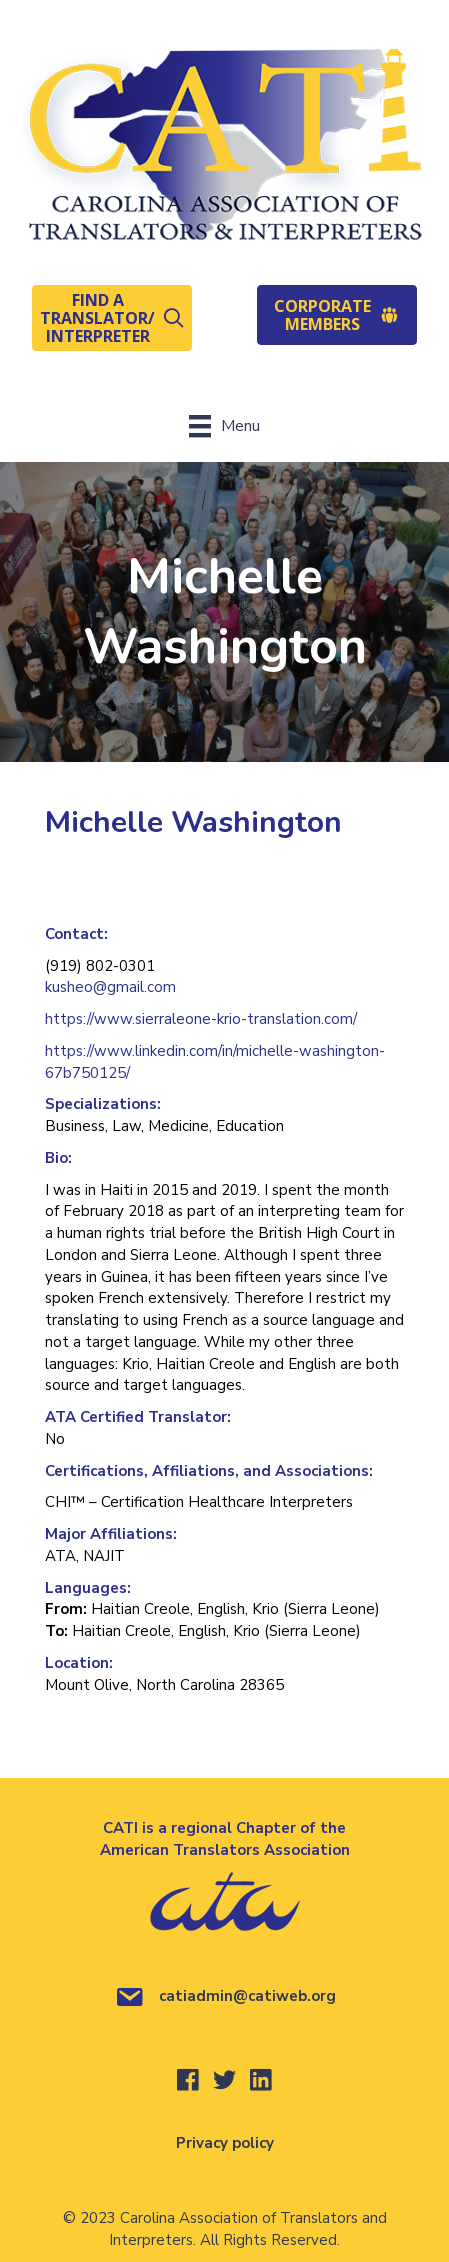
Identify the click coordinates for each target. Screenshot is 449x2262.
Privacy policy (225, 2143)
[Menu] (224, 426)
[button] (112, 318)
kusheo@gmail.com (110, 987)
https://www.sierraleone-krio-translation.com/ (201, 1019)
